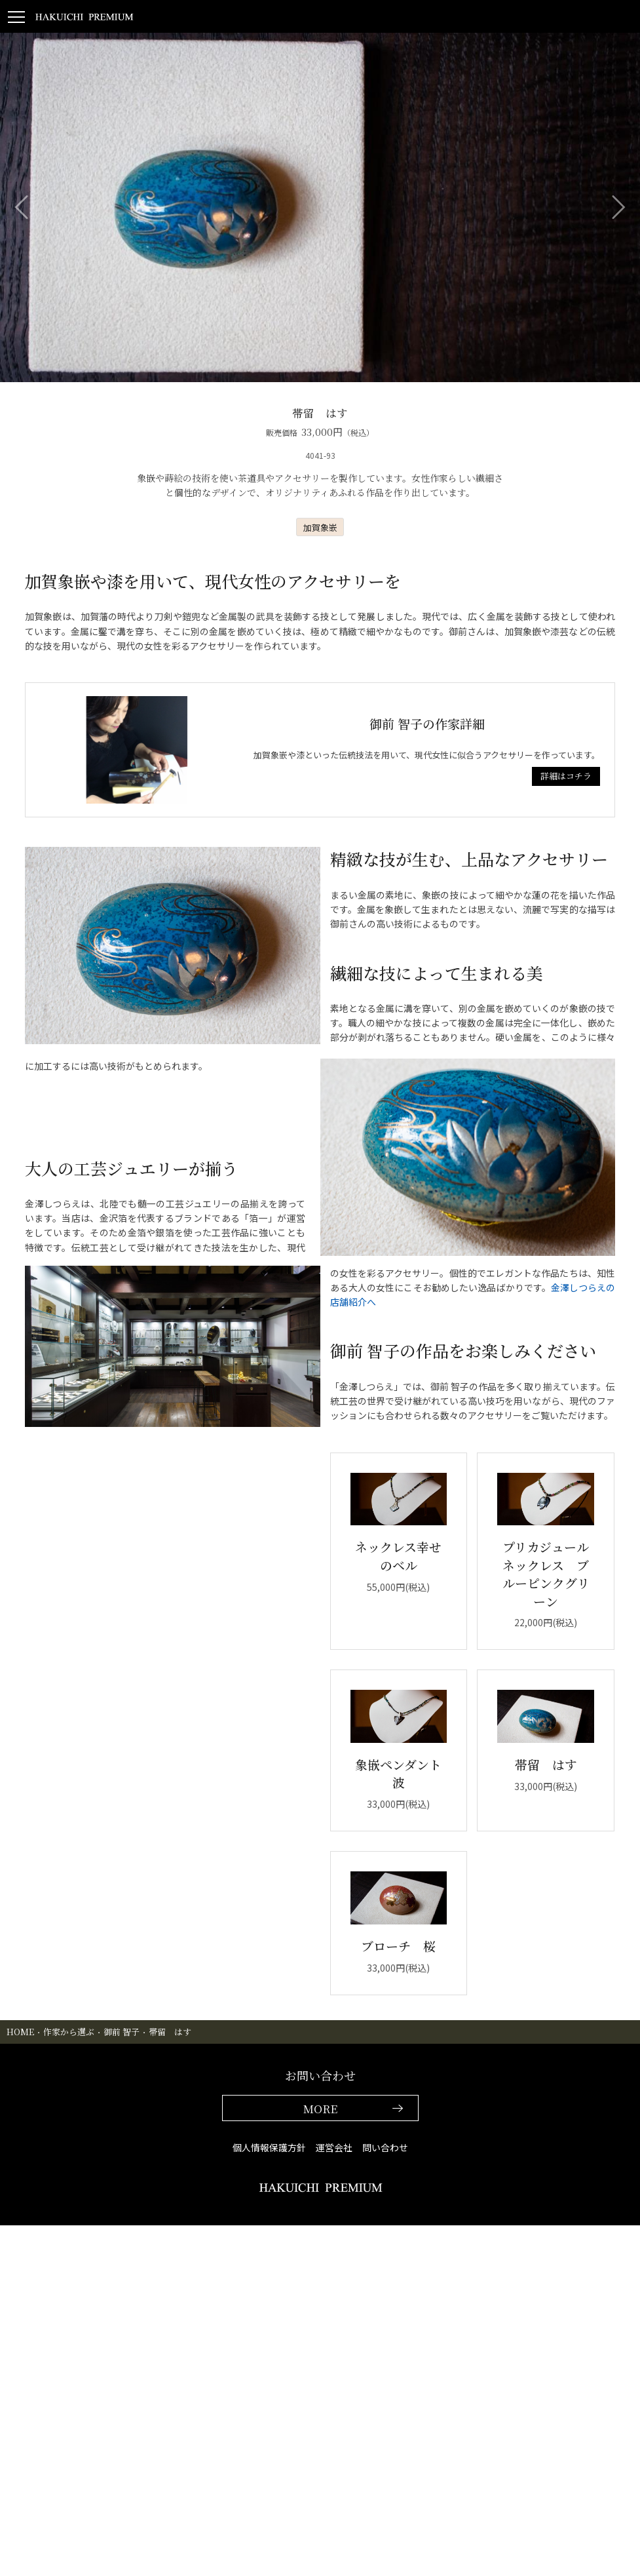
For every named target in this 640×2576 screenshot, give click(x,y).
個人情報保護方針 (269, 2147)
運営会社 (334, 2147)
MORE (320, 2108)
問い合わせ (385, 2147)
